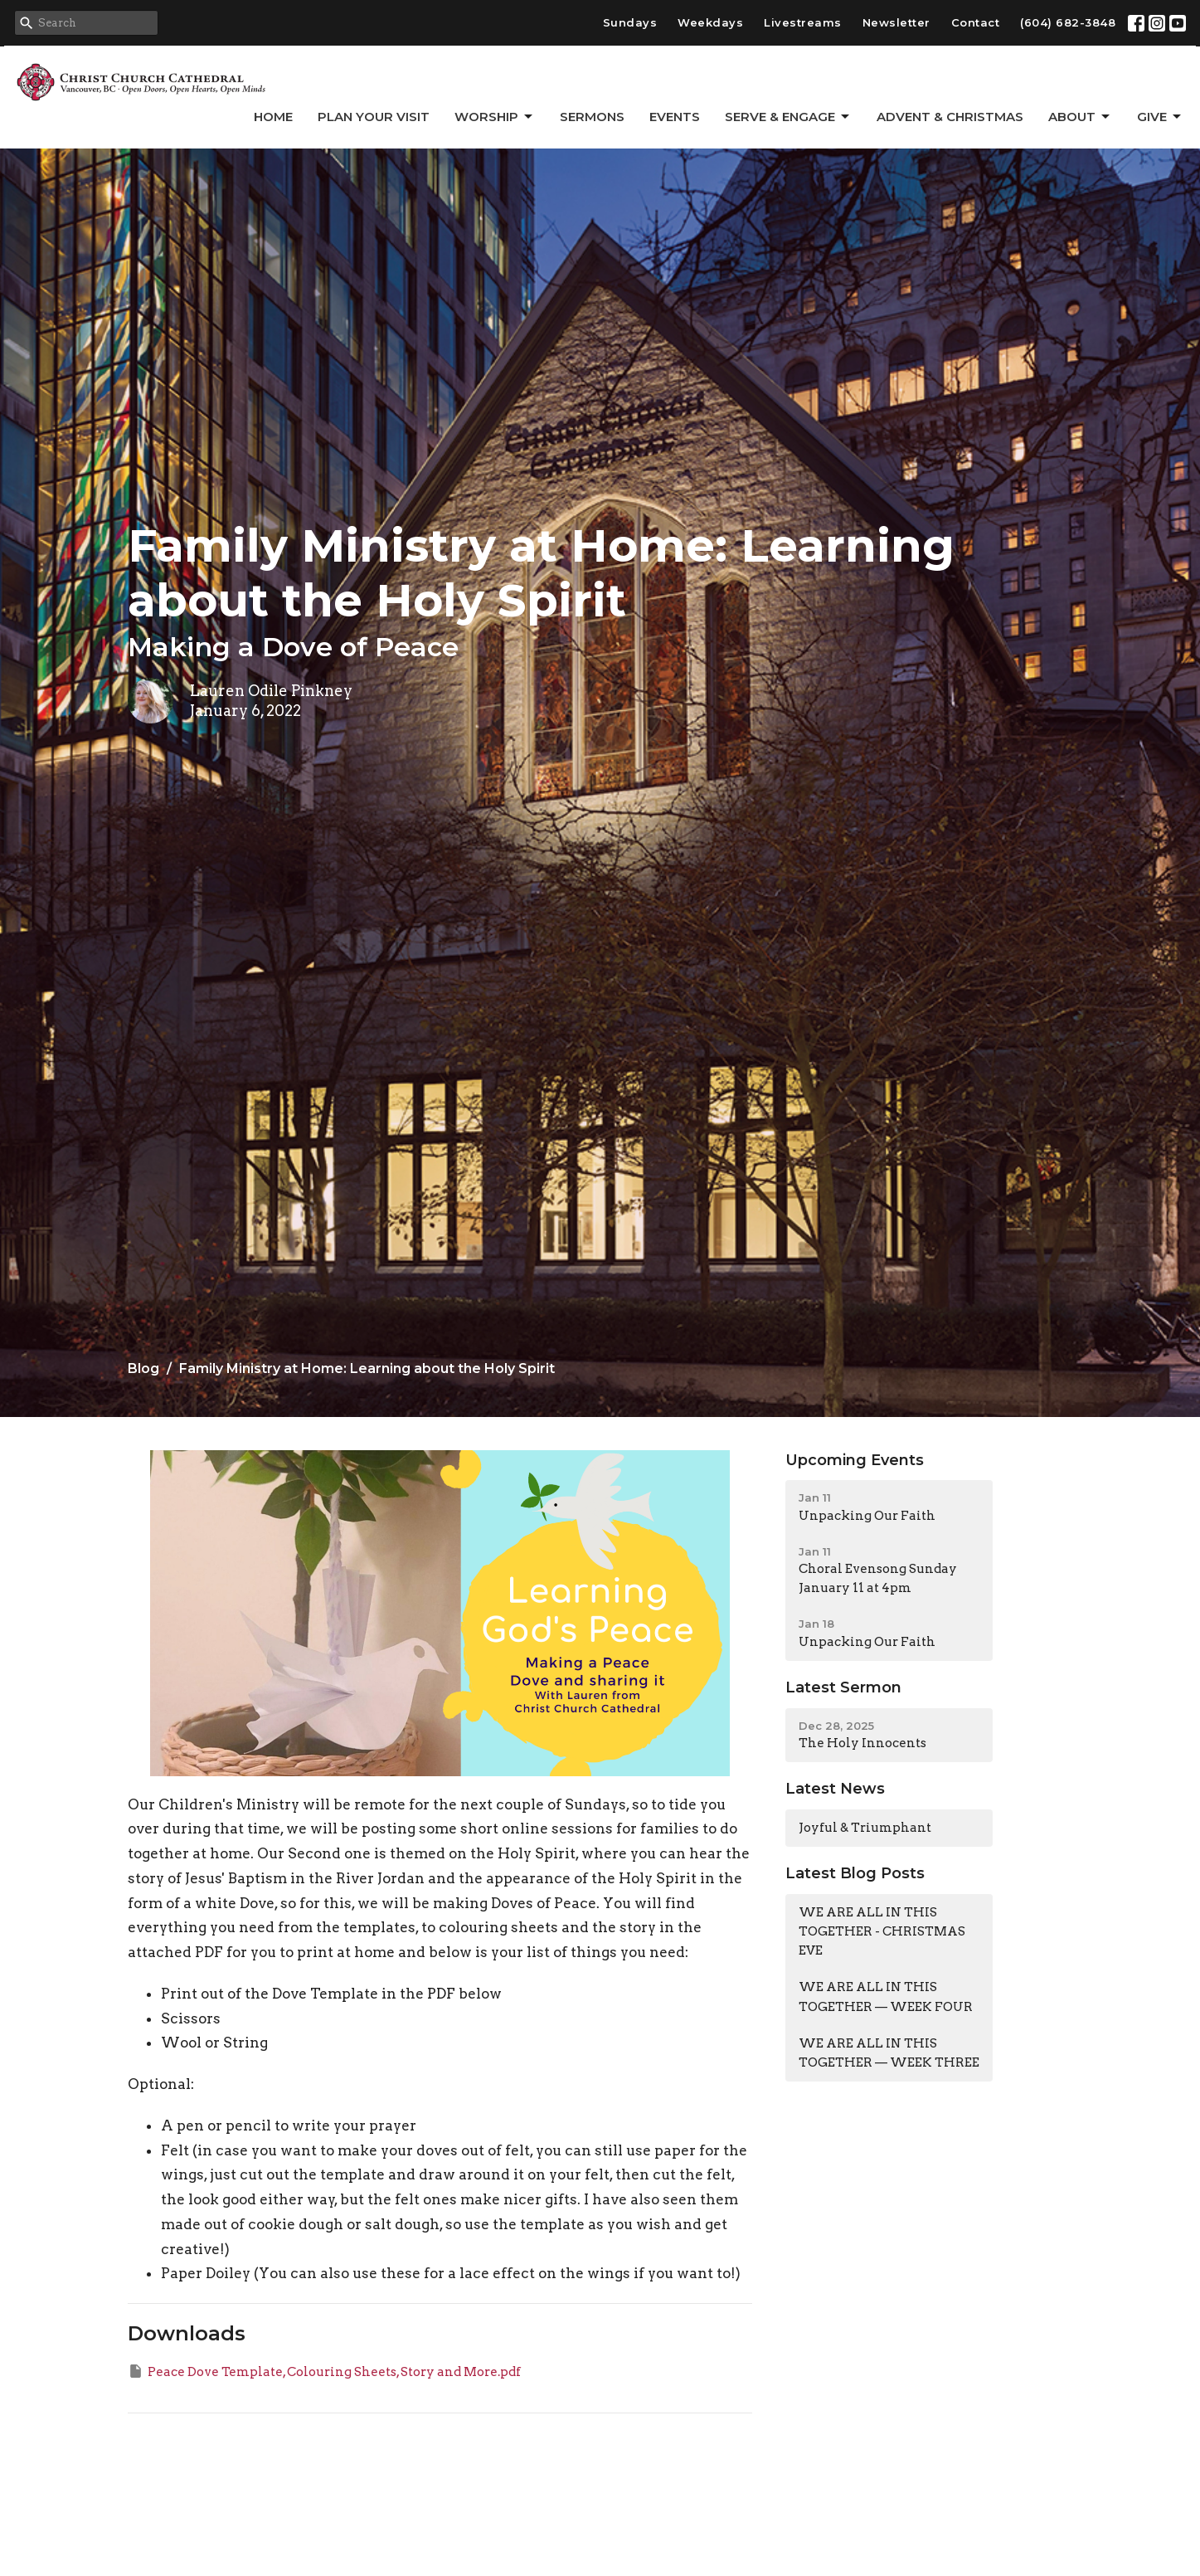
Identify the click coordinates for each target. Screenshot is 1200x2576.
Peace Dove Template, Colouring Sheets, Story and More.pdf (324, 2371)
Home (273, 116)
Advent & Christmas (950, 116)
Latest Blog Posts (855, 1873)
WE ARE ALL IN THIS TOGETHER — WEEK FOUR (886, 1996)
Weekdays (710, 22)
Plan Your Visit (374, 116)
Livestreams (803, 22)
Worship (494, 117)
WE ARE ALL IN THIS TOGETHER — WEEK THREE (889, 2053)
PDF (443, 1993)
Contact (975, 22)
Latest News (835, 1789)
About (1080, 117)
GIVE (1160, 117)
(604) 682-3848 (1067, 22)
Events (674, 116)
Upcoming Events (854, 1460)
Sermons (592, 116)
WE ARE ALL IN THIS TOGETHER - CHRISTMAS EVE (882, 1932)
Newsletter (896, 22)
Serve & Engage (788, 117)
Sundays (630, 22)
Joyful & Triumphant (865, 1827)
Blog (143, 1368)
